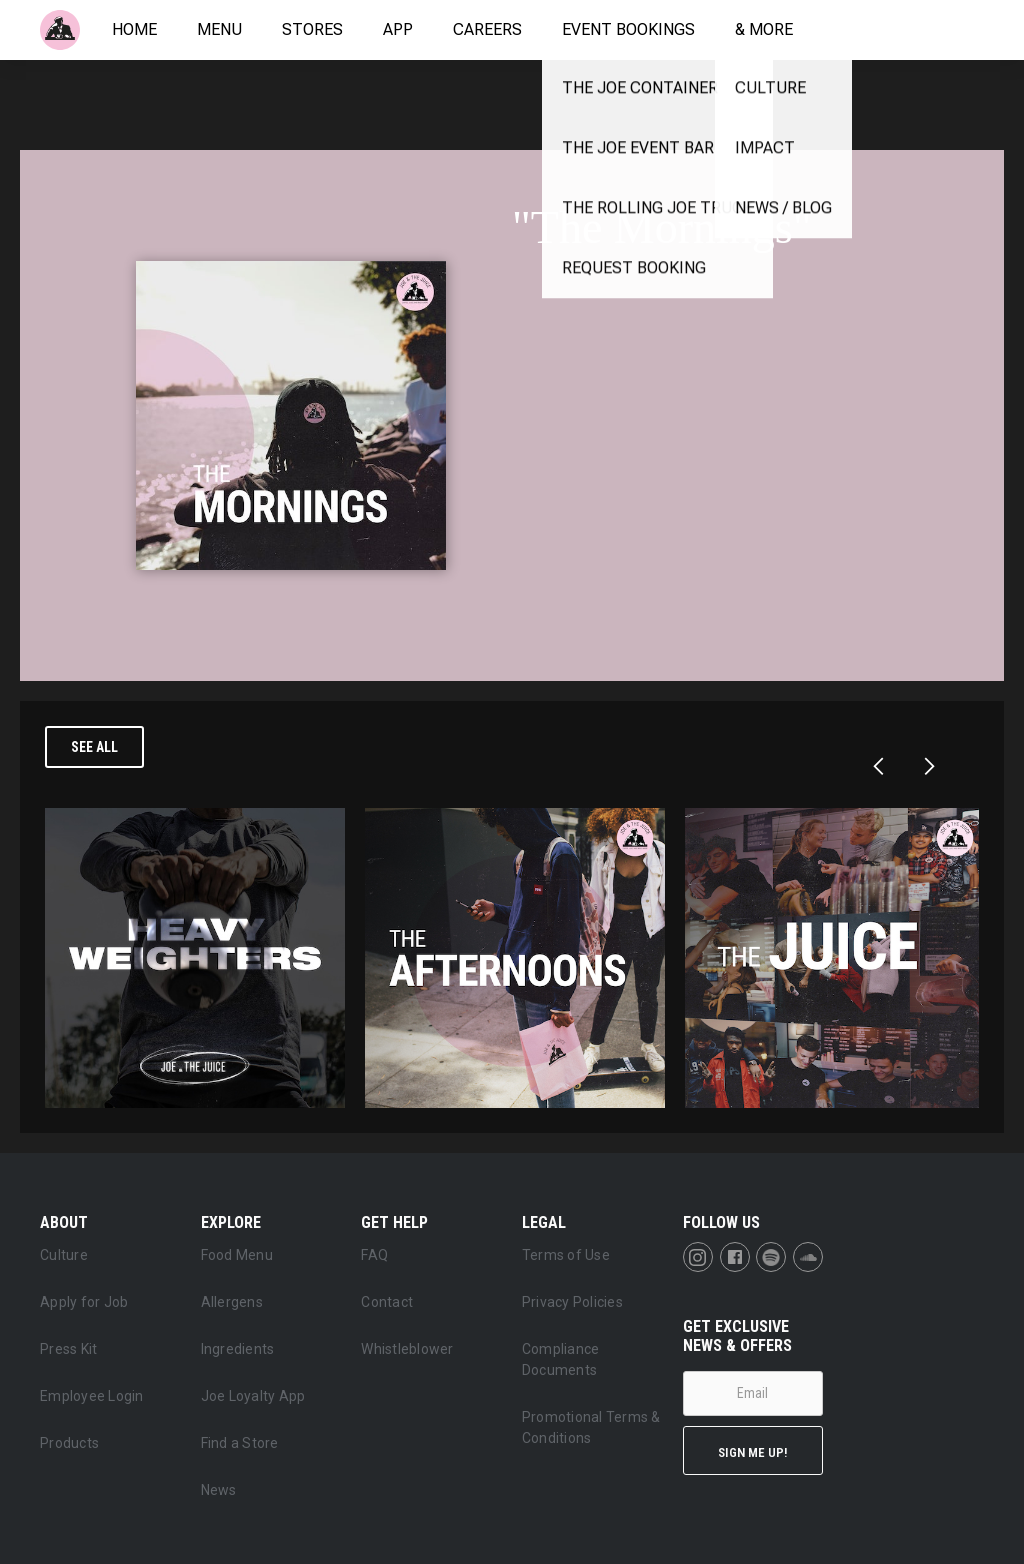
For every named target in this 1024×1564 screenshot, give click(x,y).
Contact (387, 1302)
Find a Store (240, 1443)
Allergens (232, 1302)
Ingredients (238, 1349)
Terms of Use (566, 1255)
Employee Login (92, 1396)
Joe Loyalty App (253, 1396)
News (219, 1490)
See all (94, 747)
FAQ (374, 1255)
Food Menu (237, 1255)
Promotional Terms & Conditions (591, 1427)
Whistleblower (407, 1349)
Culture (64, 1255)
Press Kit (68, 1349)
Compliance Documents (561, 1359)
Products (69, 1443)
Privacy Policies (572, 1302)
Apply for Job (84, 1302)
